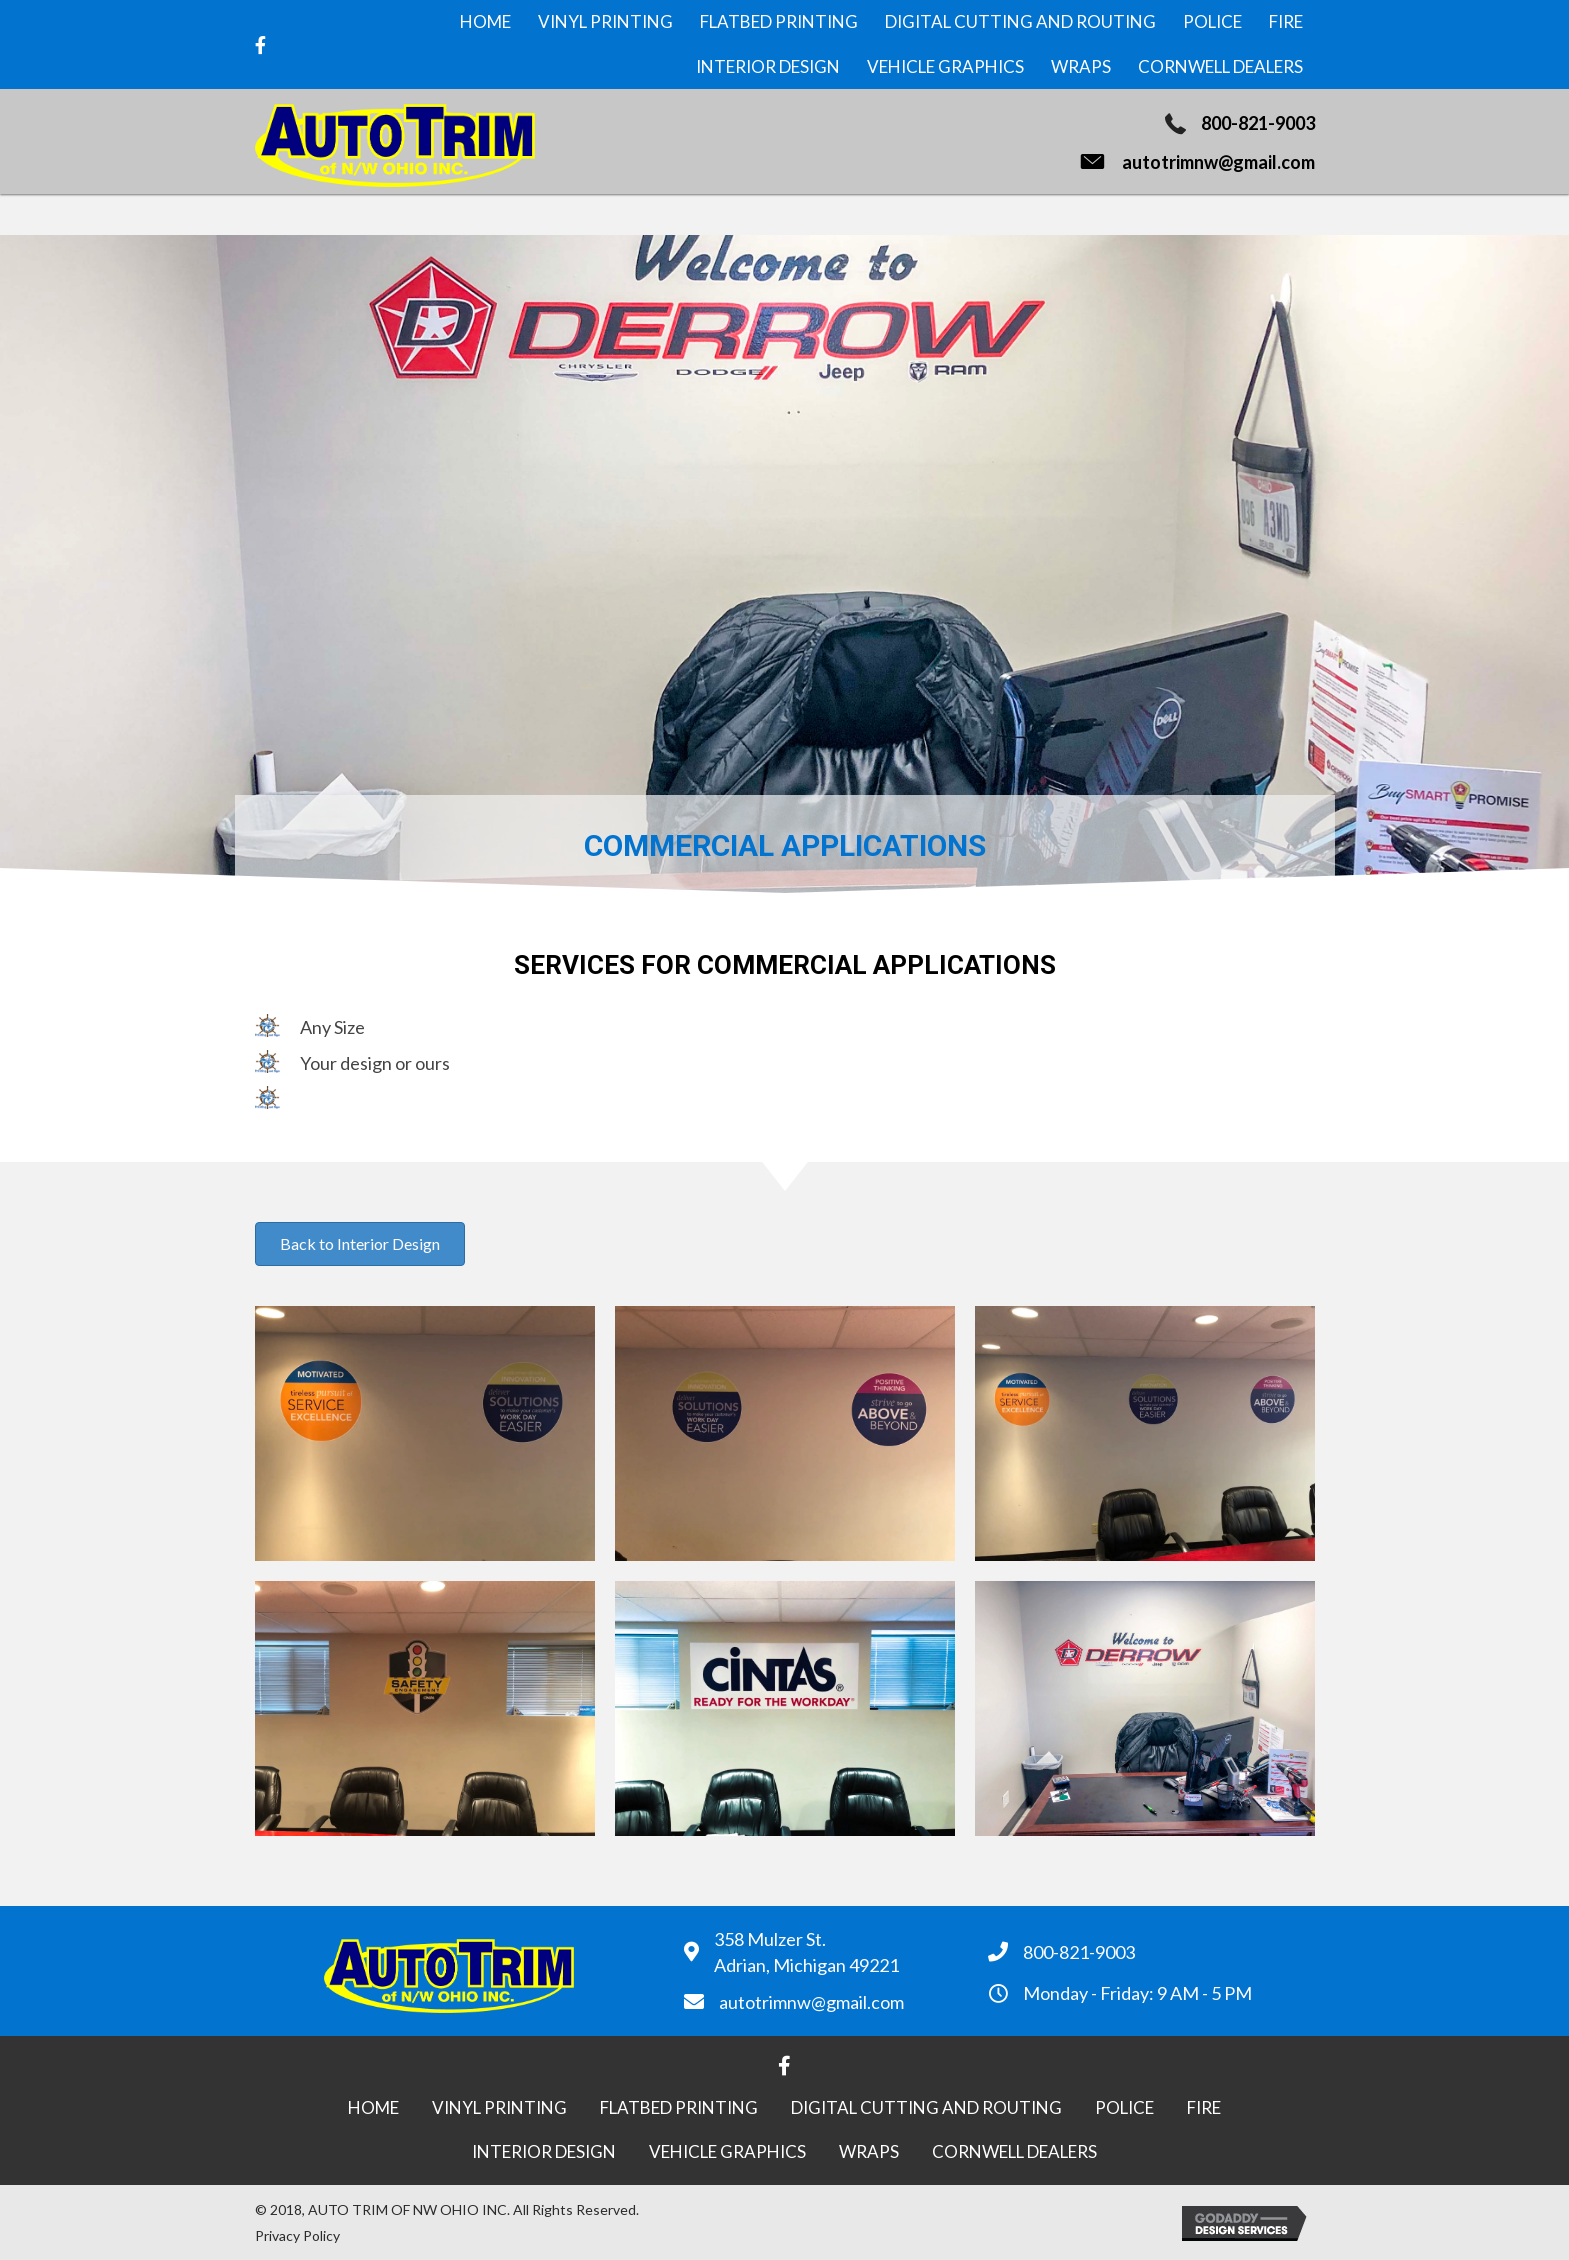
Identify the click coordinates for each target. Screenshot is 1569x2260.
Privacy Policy (297, 2235)
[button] (360, 1244)
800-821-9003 (1258, 123)
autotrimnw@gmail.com (1218, 162)
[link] (485, 22)
